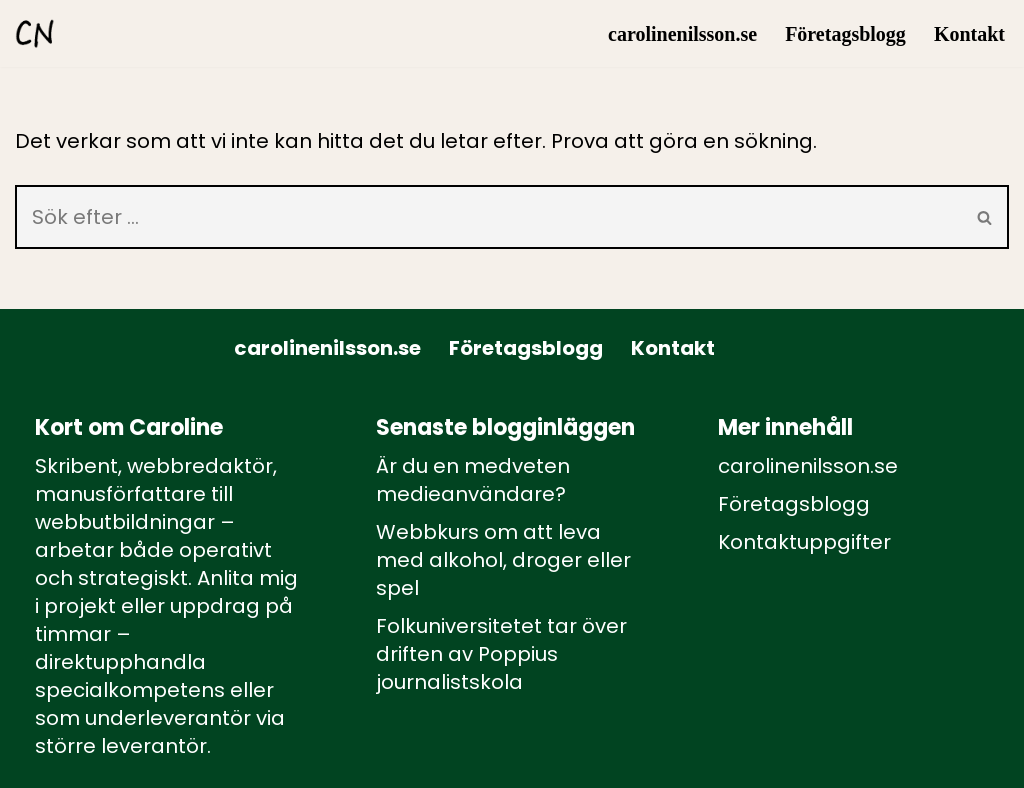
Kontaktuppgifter (804, 542)
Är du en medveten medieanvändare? (473, 480)
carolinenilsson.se (682, 34)
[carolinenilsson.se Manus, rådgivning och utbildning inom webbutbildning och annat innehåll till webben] (35, 33)
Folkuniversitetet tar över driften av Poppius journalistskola (501, 654)
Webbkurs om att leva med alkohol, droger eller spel (503, 560)
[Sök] (488, 217)
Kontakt (969, 34)
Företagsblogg (845, 34)
